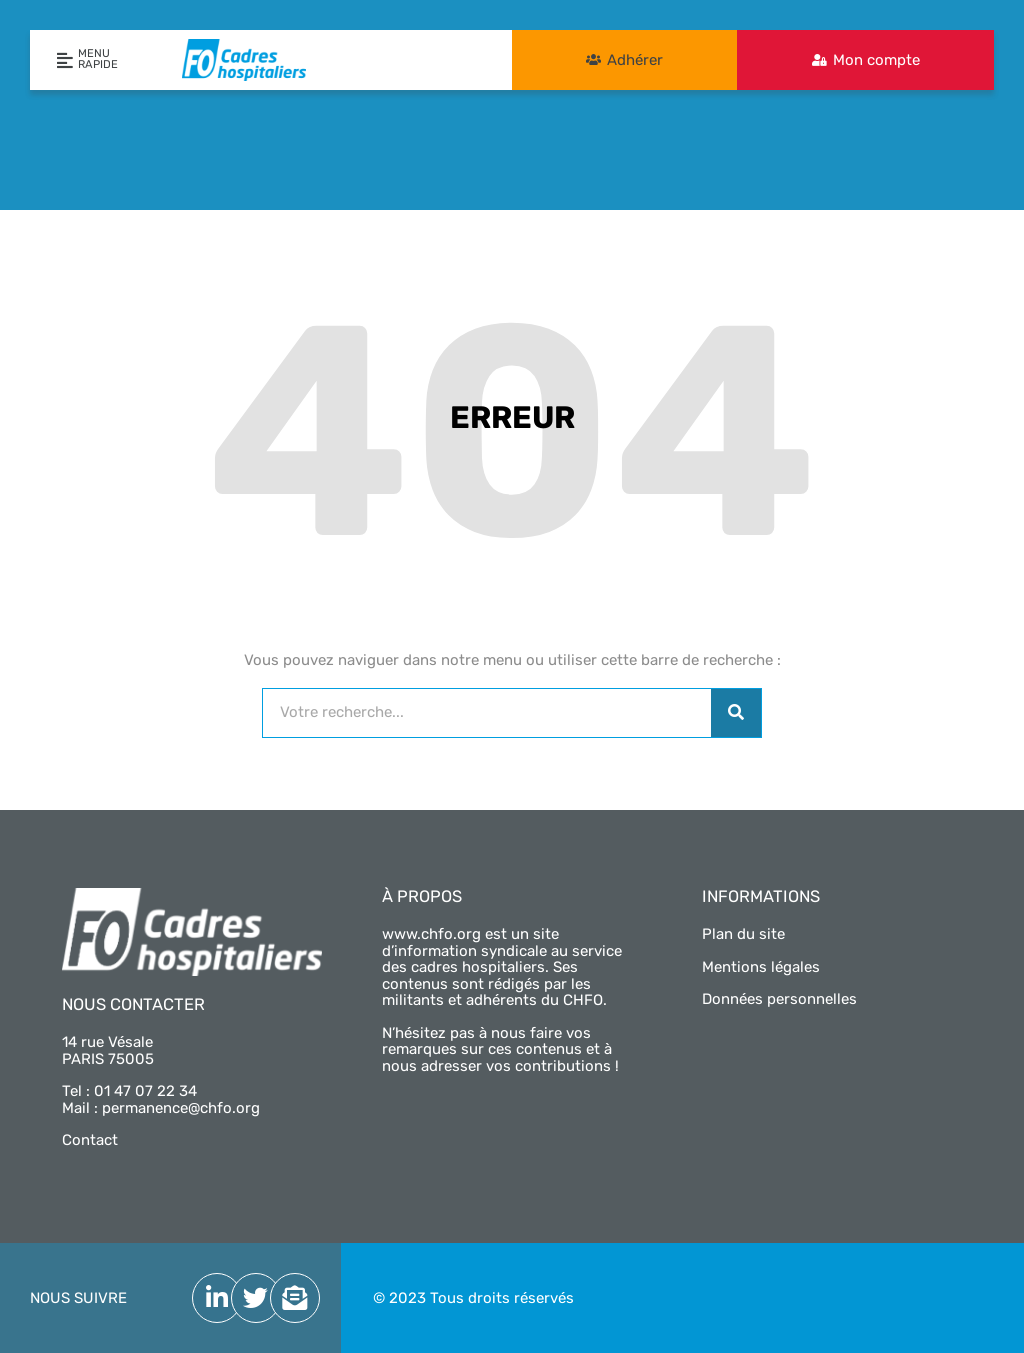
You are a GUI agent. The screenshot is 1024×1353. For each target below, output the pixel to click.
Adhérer (635, 60)
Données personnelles (779, 999)
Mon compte (876, 60)
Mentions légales (761, 967)
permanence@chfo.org (181, 1108)
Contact (90, 1140)
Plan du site (743, 934)
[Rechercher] (736, 713)
